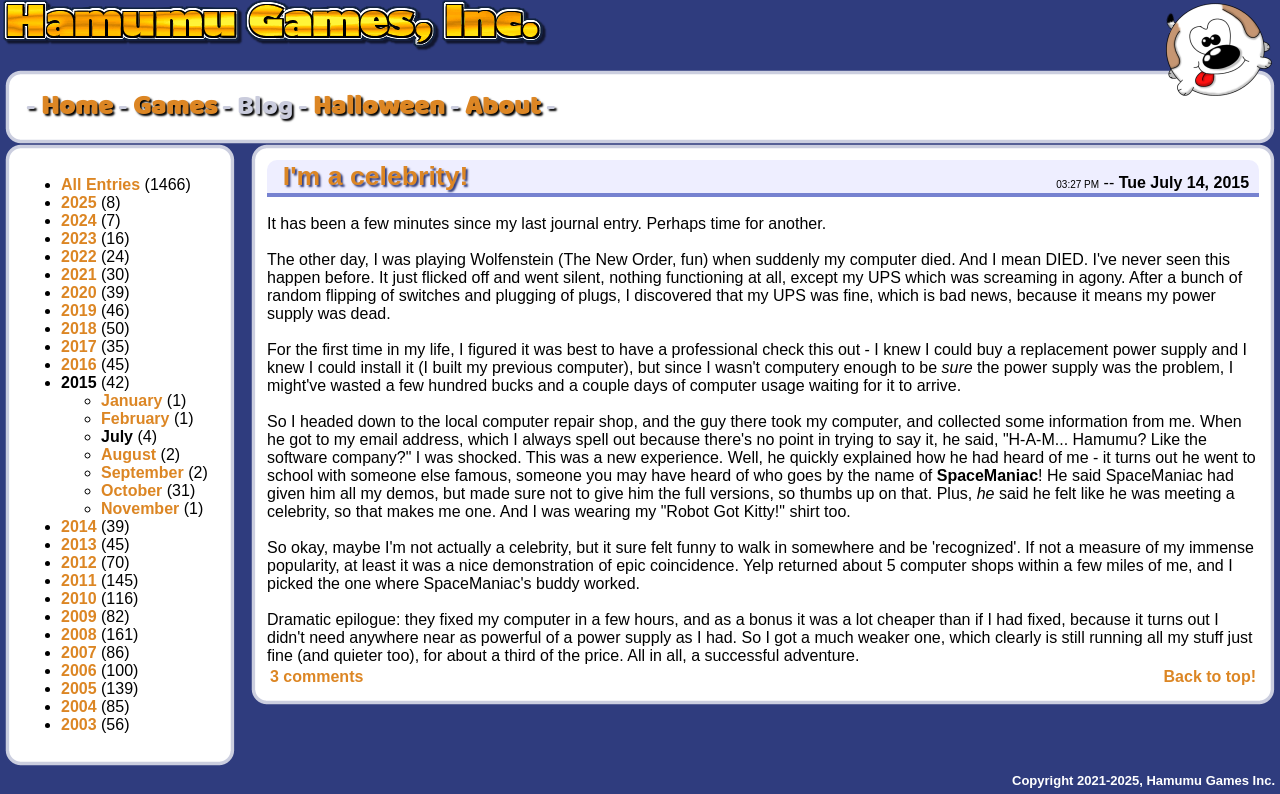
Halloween (379, 107)
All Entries (100, 184)
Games (175, 107)
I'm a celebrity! (371, 176)
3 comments (316, 676)
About (503, 107)
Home (77, 107)
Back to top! (1210, 676)
